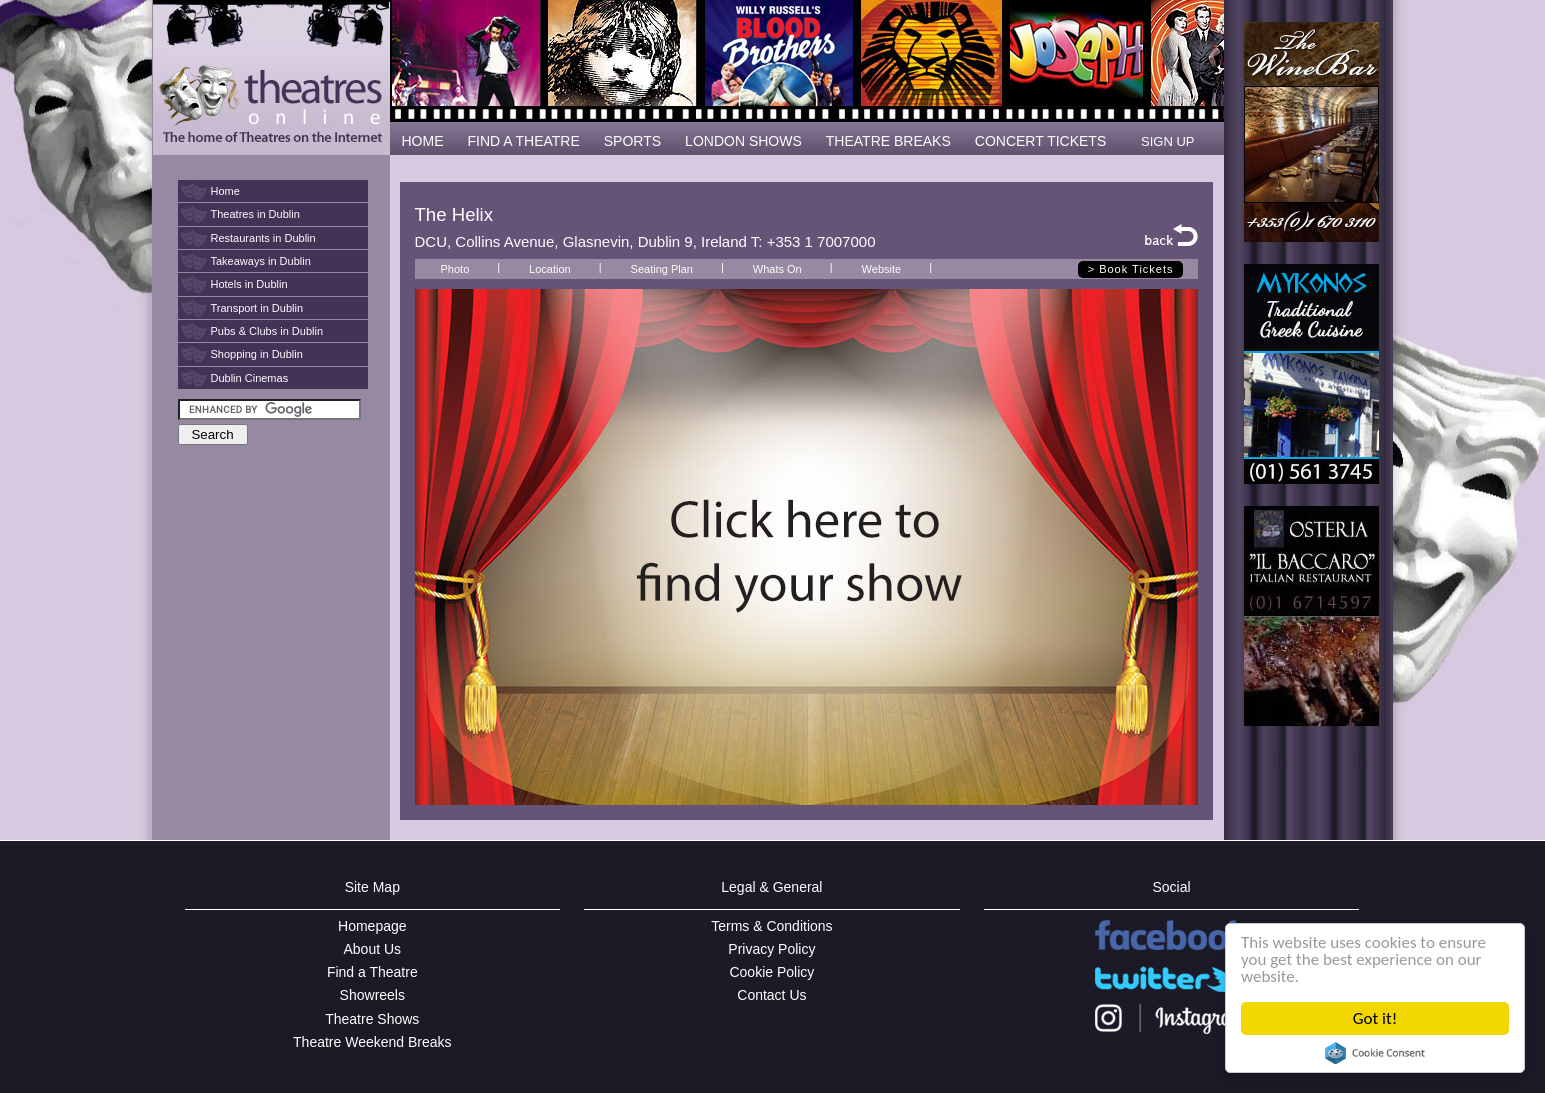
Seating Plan (662, 269)
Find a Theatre (372, 972)
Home (225, 191)
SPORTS (632, 141)
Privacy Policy (771, 949)
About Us (373, 949)
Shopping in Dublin (257, 354)
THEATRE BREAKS (888, 141)
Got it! (1375, 1018)
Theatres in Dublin (255, 214)
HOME (423, 141)
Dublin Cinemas (250, 378)
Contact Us (771, 995)
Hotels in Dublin (249, 284)
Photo (455, 269)
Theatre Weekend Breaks (372, 1042)
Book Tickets (1136, 269)
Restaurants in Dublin (263, 238)
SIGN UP (1167, 141)
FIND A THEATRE (524, 141)
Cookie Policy (771, 972)
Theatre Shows (372, 1019)
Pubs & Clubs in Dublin (267, 331)
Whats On (777, 269)
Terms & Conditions (771, 926)
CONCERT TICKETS (1040, 141)
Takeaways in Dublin (261, 261)
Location (550, 269)
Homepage (372, 926)
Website (882, 269)
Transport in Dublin (257, 308)
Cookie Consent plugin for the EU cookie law (1375, 1053)
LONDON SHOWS (743, 141)
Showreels (372, 995)
